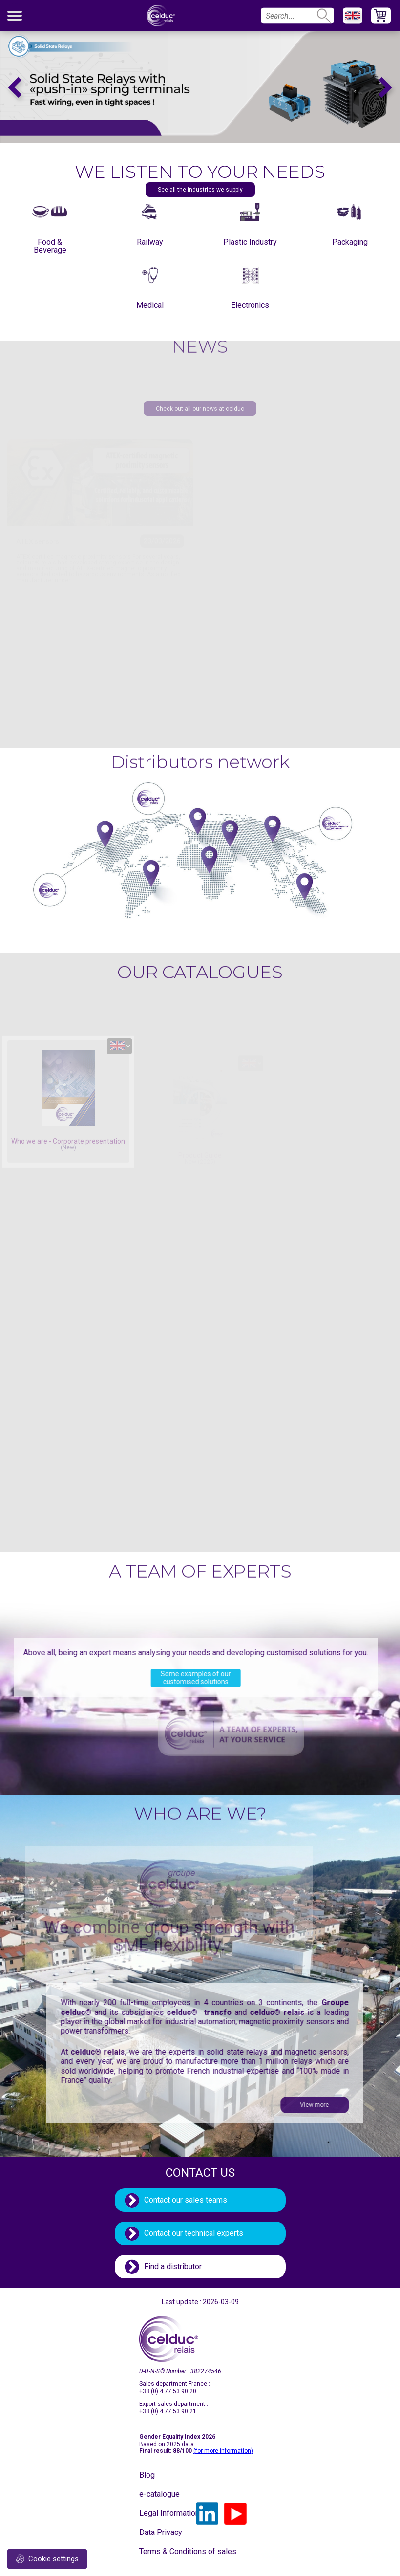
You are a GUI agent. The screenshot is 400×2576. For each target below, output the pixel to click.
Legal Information (163, 2513)
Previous (14, 87)
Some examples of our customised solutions (159, 1678)
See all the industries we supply (200, 189)
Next (385, 87)
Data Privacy (160, 2532)
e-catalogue (159, 2494)
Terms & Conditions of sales (163, 2551)
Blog (147, 2475)
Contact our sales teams (185, 2200)
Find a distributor (173, 2266)
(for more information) (223, 2450)
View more (351, 2104)
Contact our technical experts (193, 2233)
